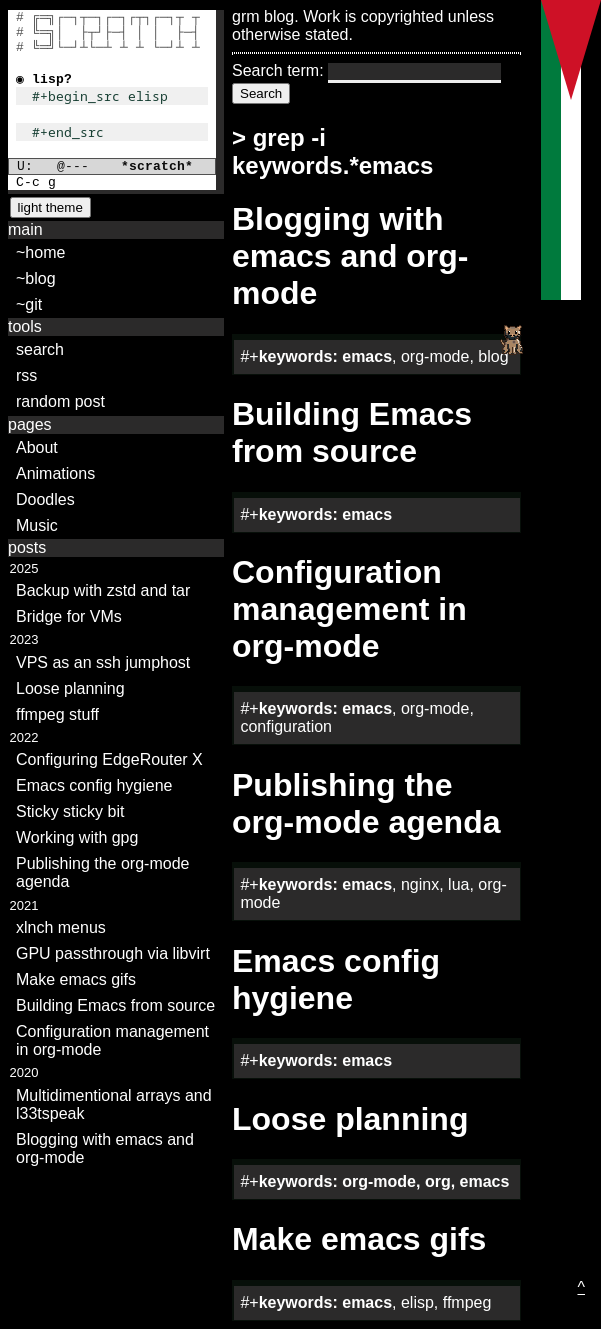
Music (37, 525)
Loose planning (70, 688)
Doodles (45, 499)
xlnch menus (61, 927)
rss (26, 375)
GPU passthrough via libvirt (113, 953)
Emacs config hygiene (94, 785)
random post (60, 401)
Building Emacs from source (115, 1005)
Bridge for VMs (69, 616)
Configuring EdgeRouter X (109, 759)
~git (29, 304)
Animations (55, 473)
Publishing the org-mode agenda (102, 872)
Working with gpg (77, 837)
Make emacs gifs (76, 979)
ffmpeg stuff (57, 714)
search (40, 349)
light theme (50, 207)
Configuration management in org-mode (112, 1040)
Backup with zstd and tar (103, 590)
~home (40, 252)
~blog (36, 278)
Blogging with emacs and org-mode (105, 1148)
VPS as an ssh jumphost (103, 662)
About (37, 447)
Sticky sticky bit (70, 811)
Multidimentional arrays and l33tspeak (114, 1104)
